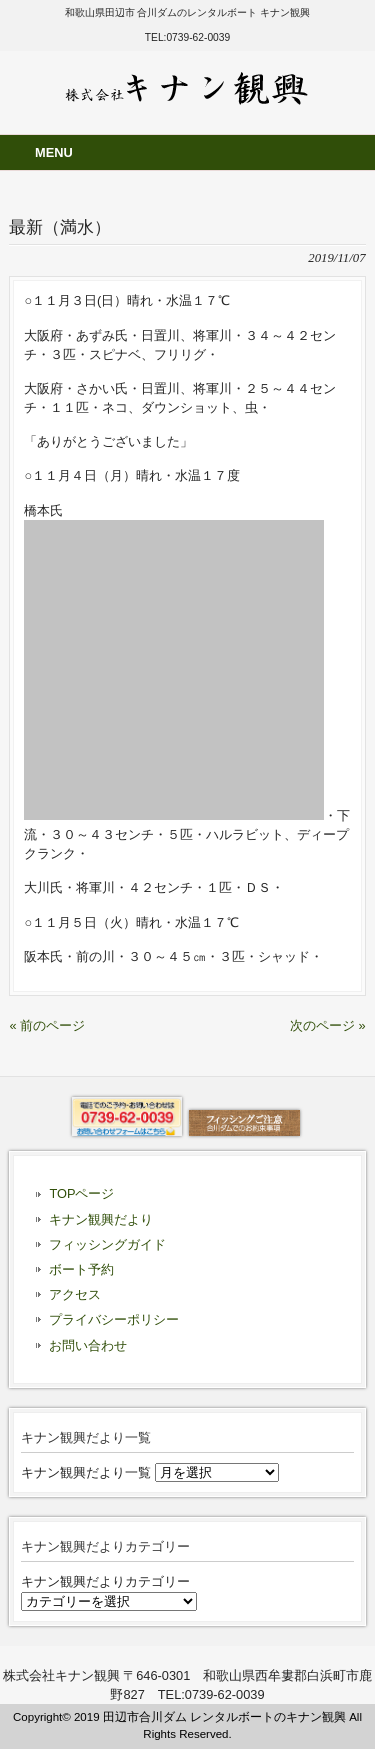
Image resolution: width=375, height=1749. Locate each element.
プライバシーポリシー (114, 1319)
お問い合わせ (88, 1345)
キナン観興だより (101, 1219)
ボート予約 (81, 1269)
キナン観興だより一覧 (86, 1472)
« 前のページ (47, 1025)
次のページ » (328, 1025)
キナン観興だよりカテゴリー (105, 1581)
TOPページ (81, 1193)
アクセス (75, 1294)
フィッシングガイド (107, 1244)
